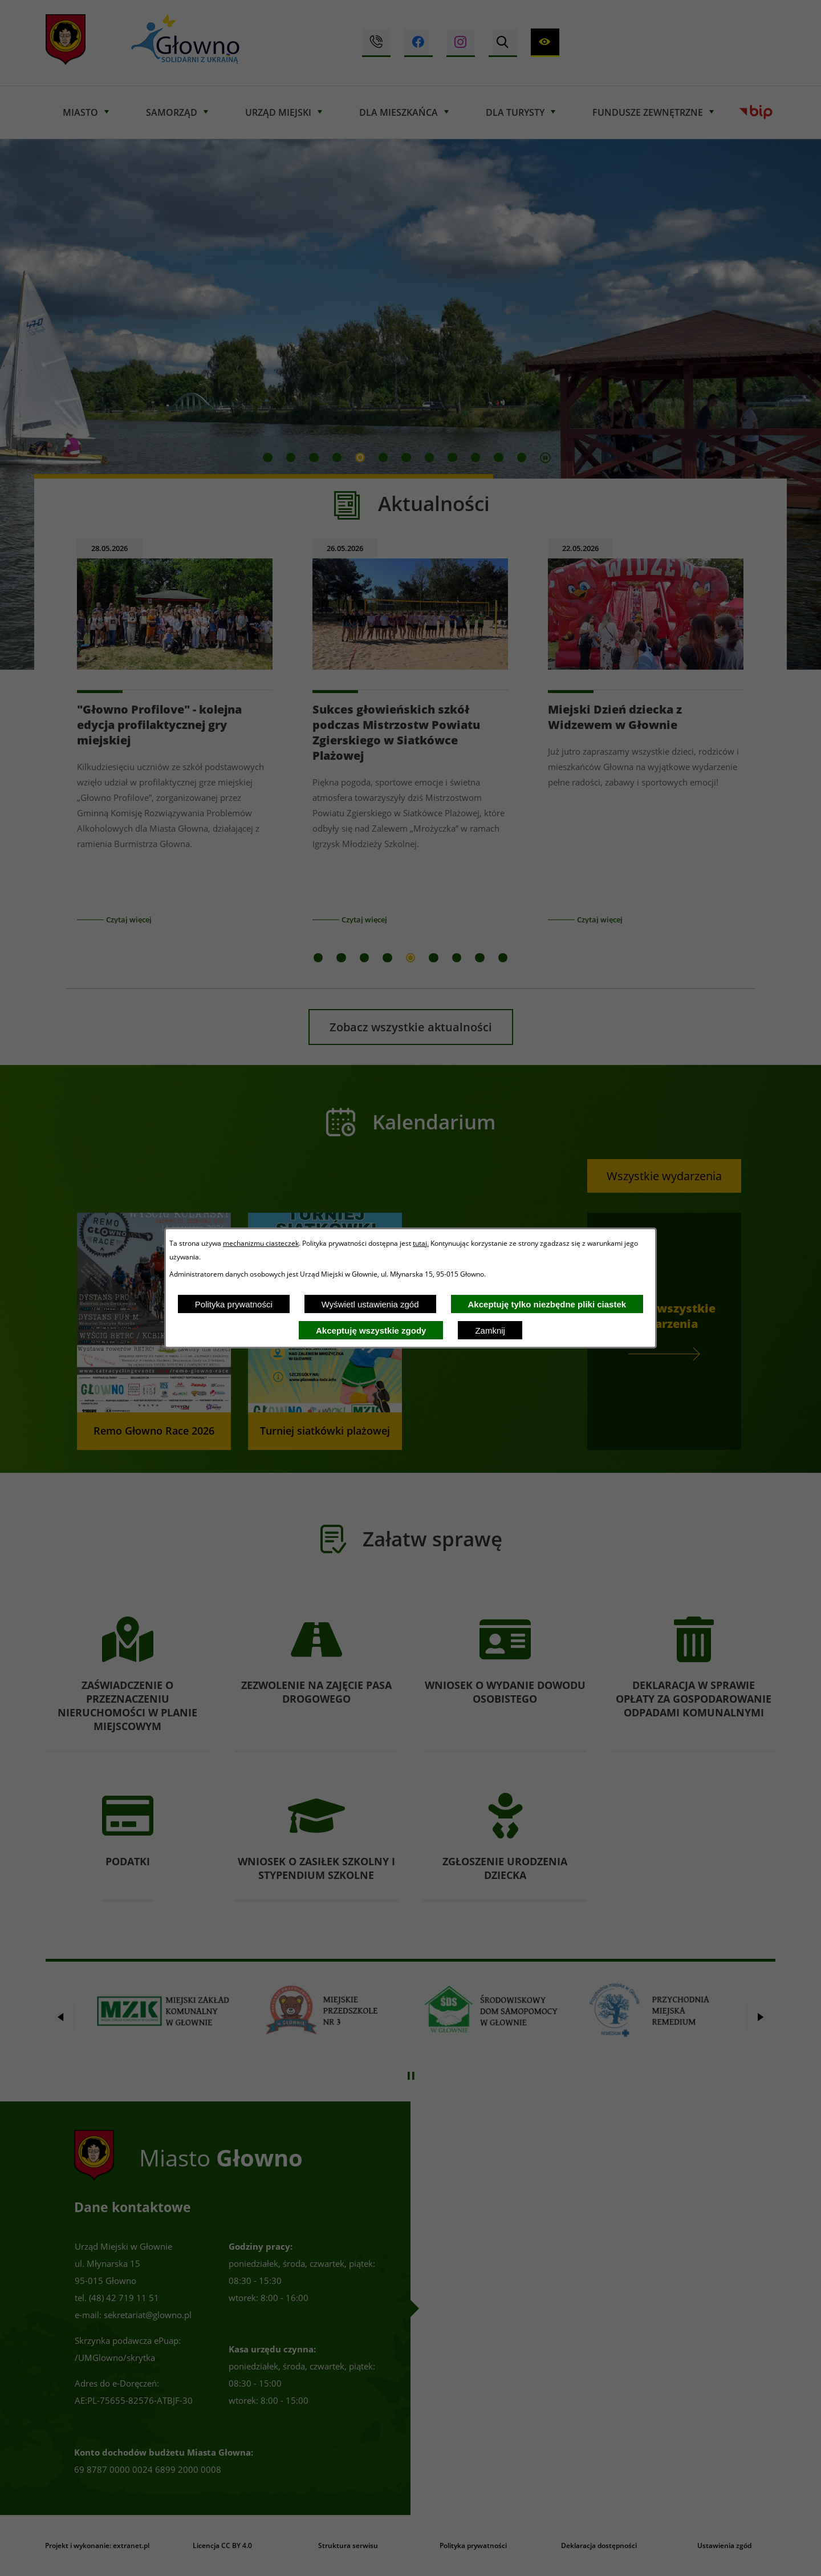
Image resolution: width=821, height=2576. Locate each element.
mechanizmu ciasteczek (261, 1243)
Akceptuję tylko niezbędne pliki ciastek (547, 1304)
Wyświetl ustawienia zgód (370, 1304)
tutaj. (421, 1243)
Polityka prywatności (234, 1304)
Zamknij (490, 1330)
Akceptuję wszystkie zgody (371, 1330)
